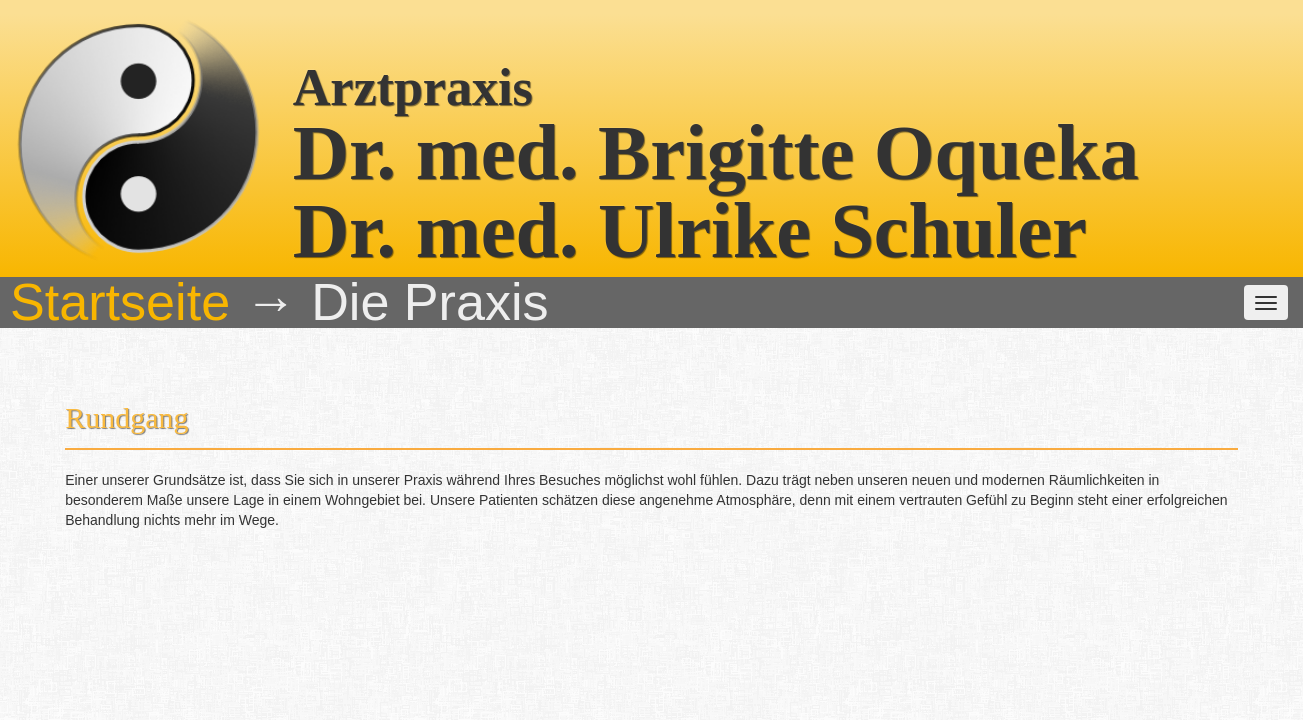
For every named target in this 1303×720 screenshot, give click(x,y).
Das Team (495, 161)
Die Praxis (395, 161)
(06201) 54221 (712, 661)
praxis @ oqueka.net (965, 661)
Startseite (295, 161)
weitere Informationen (784, 161)
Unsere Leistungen (622, 161)
